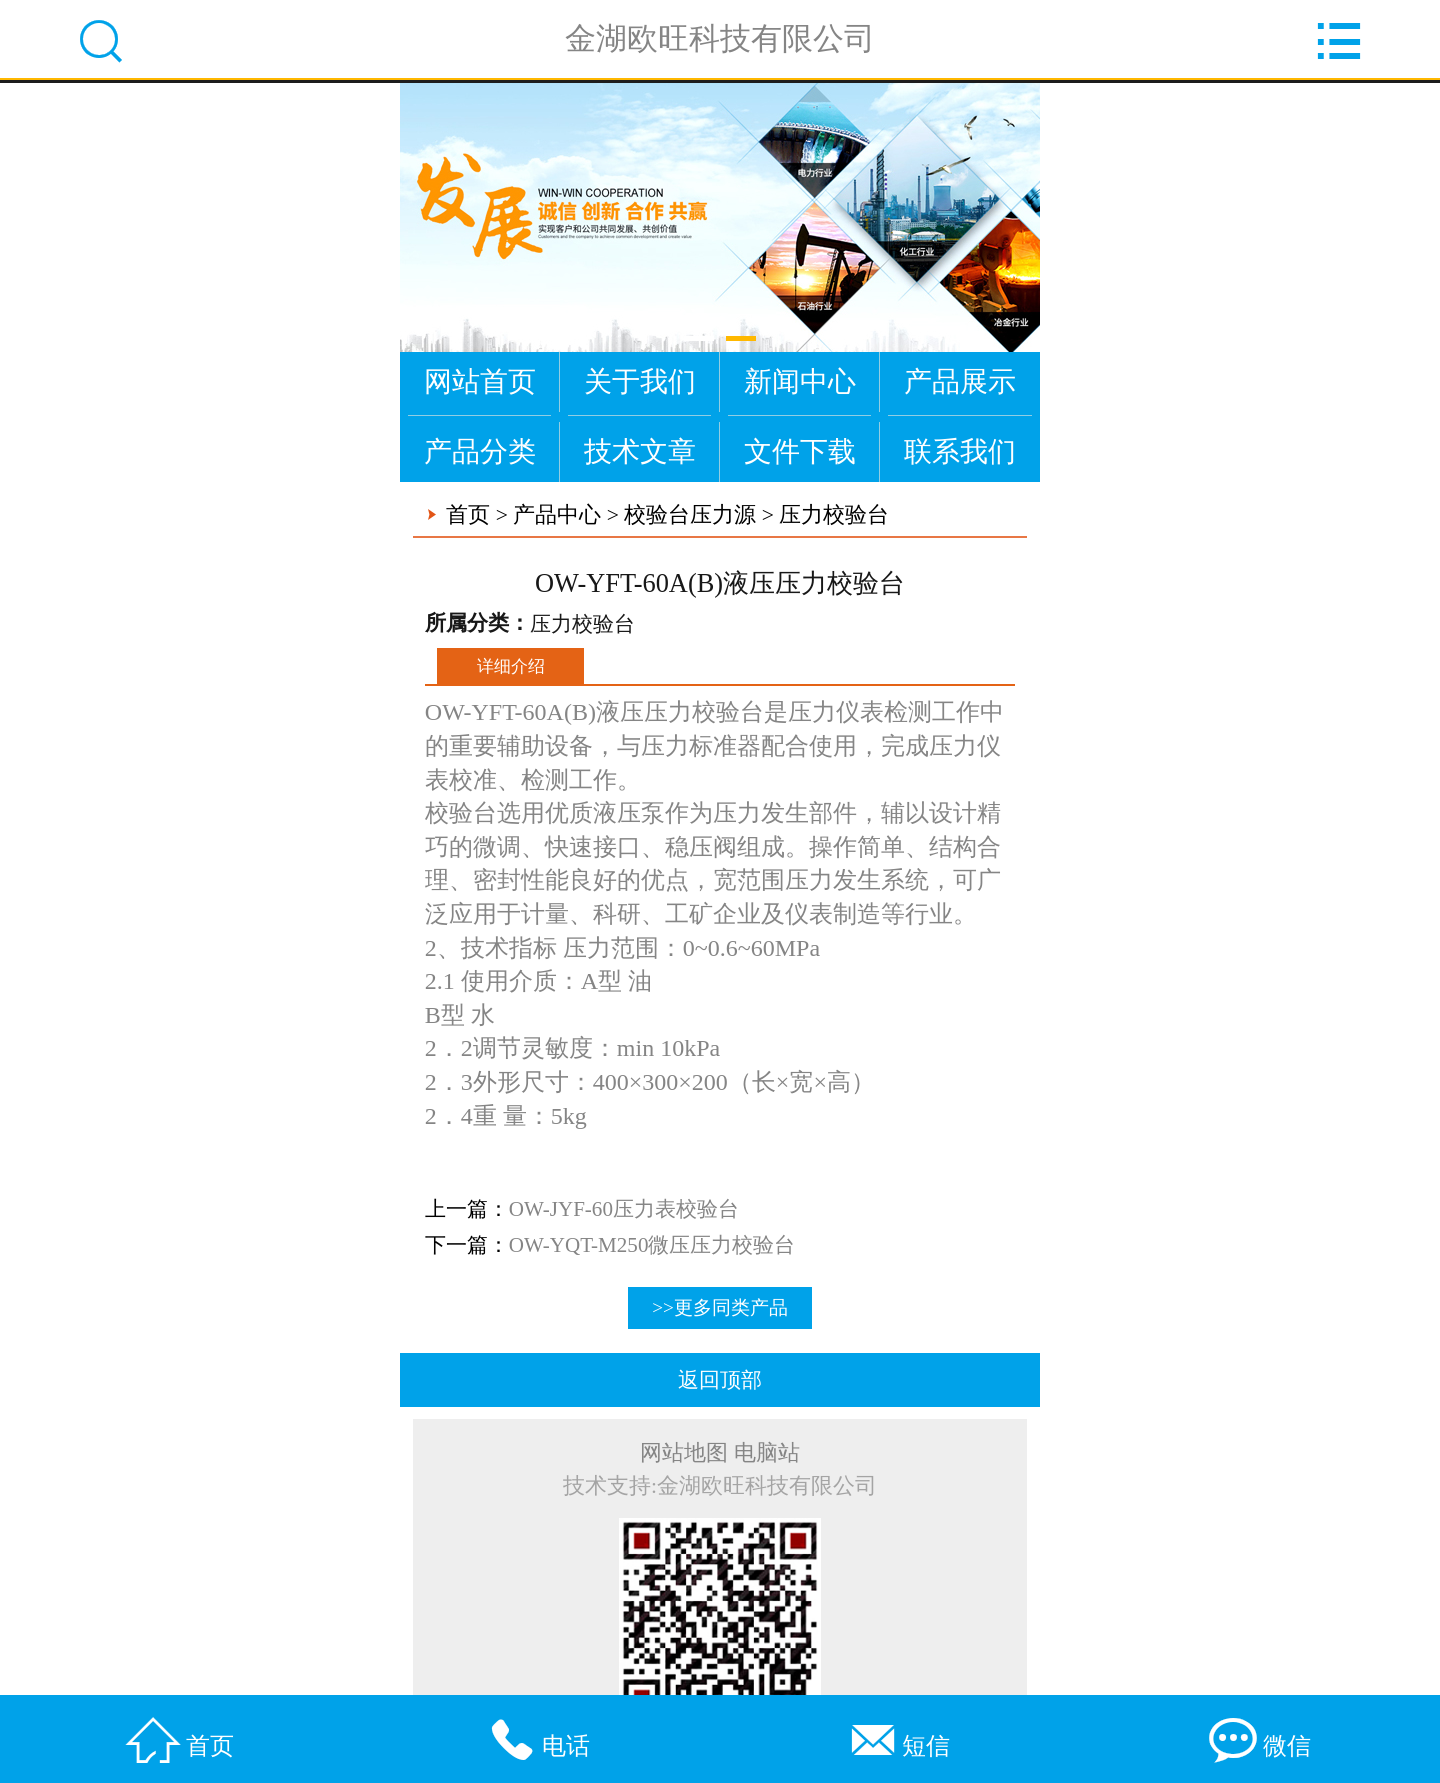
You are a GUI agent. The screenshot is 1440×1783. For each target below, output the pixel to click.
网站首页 (480, 381)
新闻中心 (800, 381)
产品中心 (557, 515)
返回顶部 (720, 1380)
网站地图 (684, 1453)
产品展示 (960, 381)
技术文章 (640, 451)
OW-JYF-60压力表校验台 (632, 1209)
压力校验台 (834, 515)
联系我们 (960, 451)
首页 (468, 515)
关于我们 (640, 381)
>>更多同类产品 (720, 1307)
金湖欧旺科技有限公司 (720, 39)
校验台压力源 (690, 515)
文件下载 (800, 451)
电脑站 (767, 1453)
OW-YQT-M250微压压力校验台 (661, 1245)
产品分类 (480, 451)
